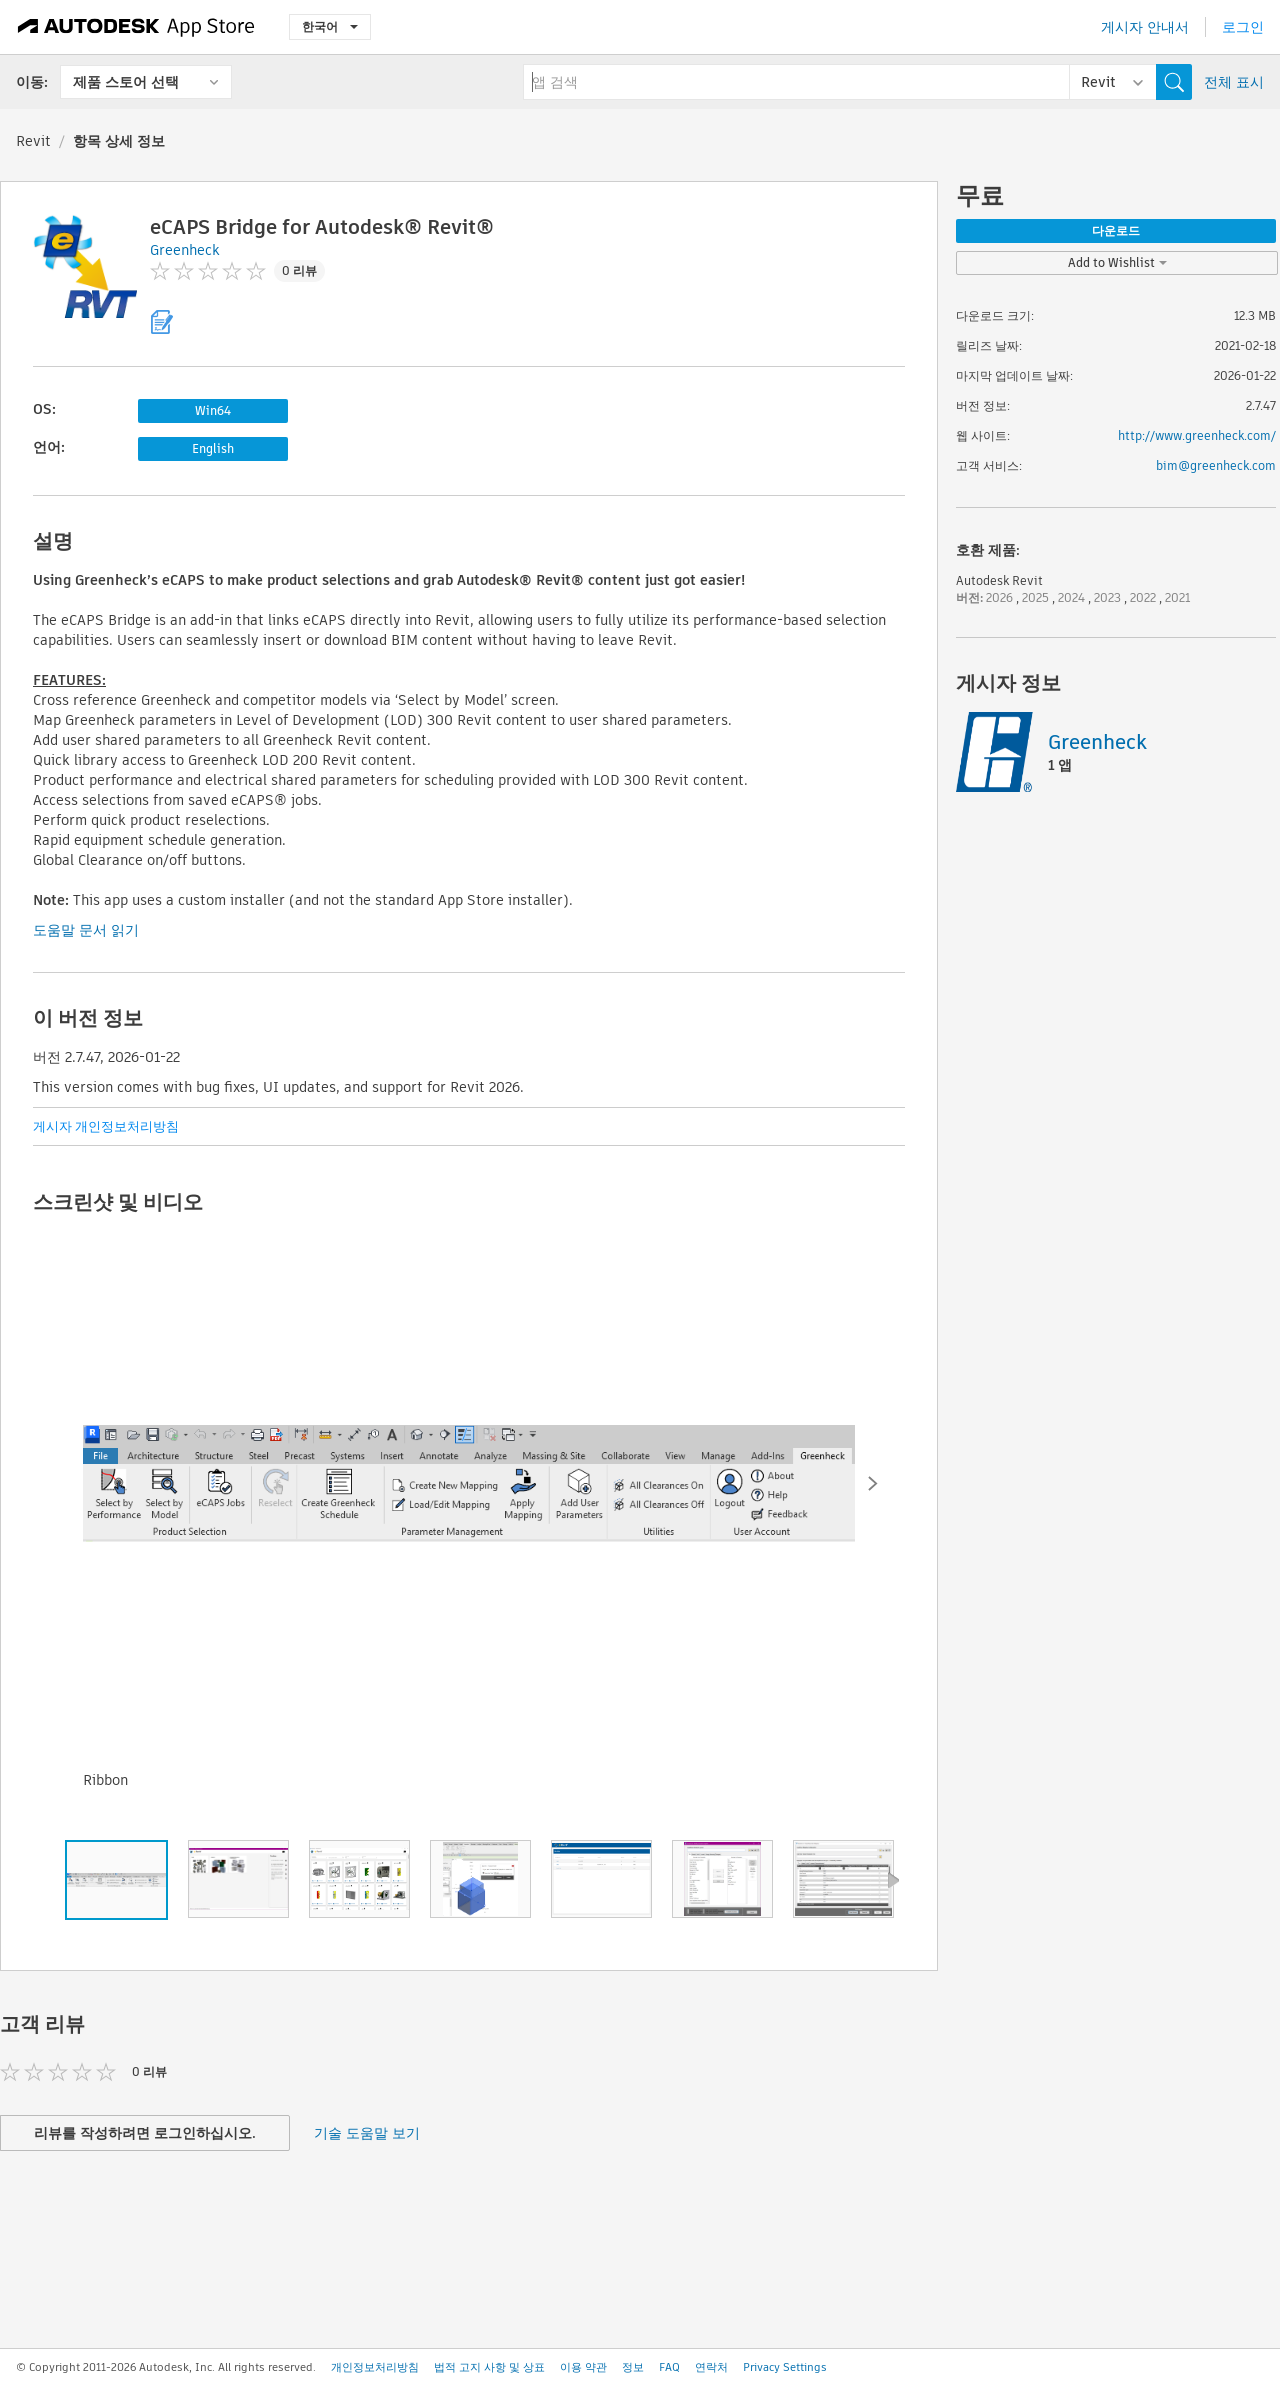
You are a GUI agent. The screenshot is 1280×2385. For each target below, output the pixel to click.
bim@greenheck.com (1216, 465)
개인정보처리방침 (375, 2367)
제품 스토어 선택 (126, 82)
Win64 (213, 410)
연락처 (711, 2367)
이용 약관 (583, 2367)
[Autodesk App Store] (136, 27)
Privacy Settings (785, 2367)
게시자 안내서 (1145, 27)
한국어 (330, 26)
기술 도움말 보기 (367, 2133)
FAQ (669, 2367)
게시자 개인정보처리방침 (106, 1126)
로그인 (1243, 27)
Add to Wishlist (1117, 262)
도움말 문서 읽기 (86, 930)
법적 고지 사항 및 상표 (489, 2367)
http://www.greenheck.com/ (1197, 435)
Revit (33, 141)
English (213, 448)
